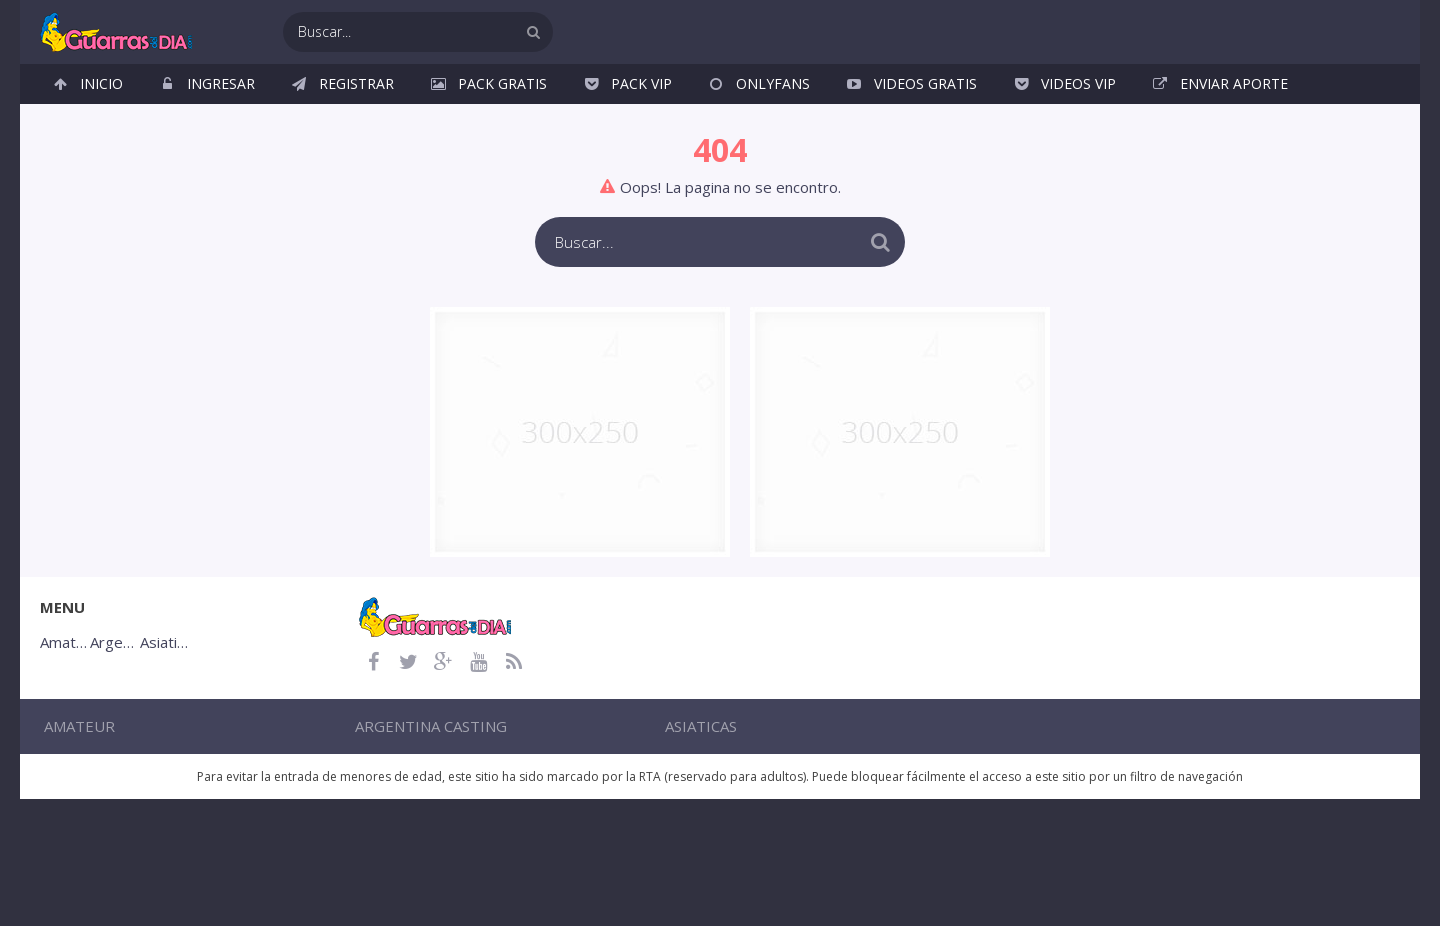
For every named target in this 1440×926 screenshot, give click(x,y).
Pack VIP (641, 99)
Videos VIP (1078, 99)
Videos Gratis (925, 99)
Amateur (309, 769)
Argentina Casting (527, 769)
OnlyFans (773, 99)
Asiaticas (683, 769)
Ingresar (221, 99)
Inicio (101, 99)
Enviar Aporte (1234, 99)
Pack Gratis (502, 99)
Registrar (356, 99)
